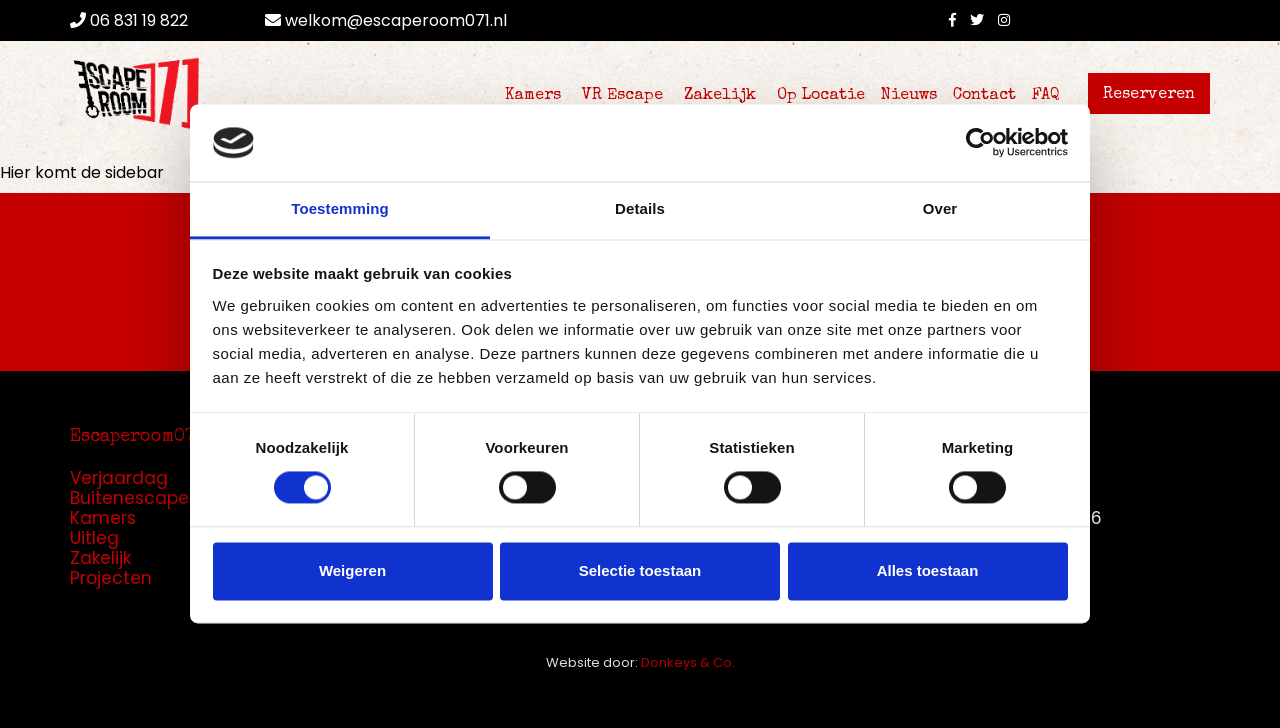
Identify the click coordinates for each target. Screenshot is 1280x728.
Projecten (111, 578)
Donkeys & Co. (688, 662)
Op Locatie (821, 96)
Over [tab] (940, 208)
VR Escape (622, 96)
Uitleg (94, 538)
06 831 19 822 (129, 20)
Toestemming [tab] (340, 208)
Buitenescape (129, 498)
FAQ (1046, 96)
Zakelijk (720, 96)
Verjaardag (119, 478)
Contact (984, 96)
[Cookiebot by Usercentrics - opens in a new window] (980, 143)
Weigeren (352, 570)
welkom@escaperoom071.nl (386, 20)
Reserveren (1149, 95)
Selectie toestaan (640, 570)
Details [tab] (640, 208)
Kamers (533, 96)
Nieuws (909, 96)
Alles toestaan (928, 570)
